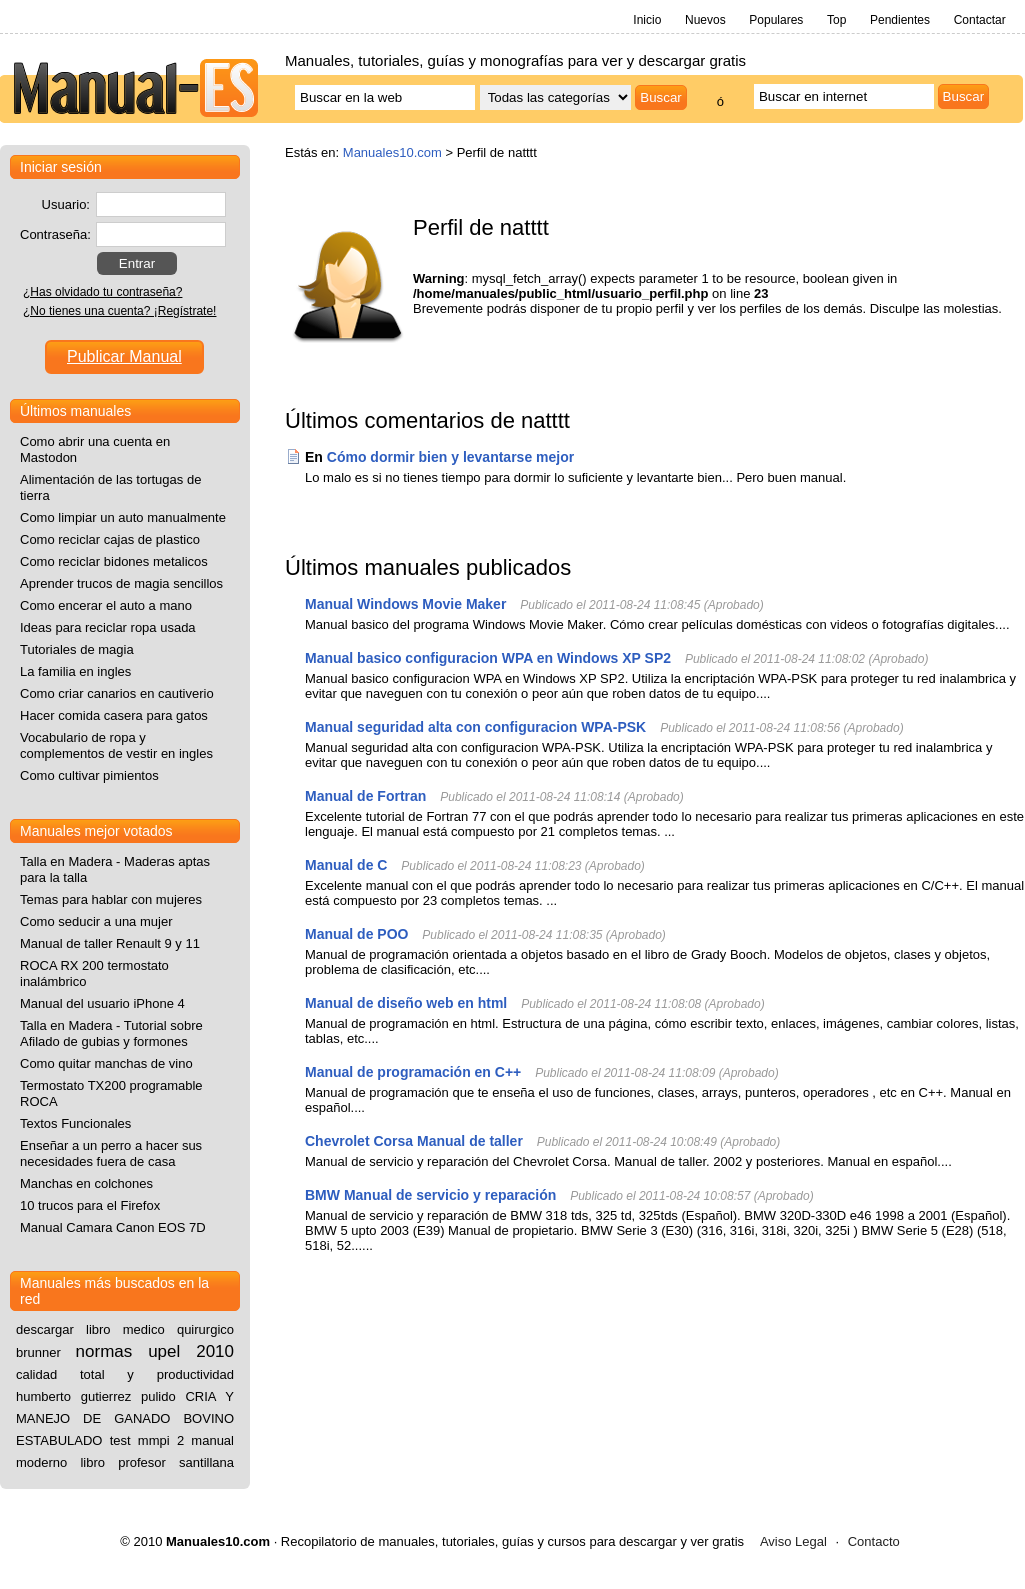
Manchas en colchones (86, 1183)
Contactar (980, 20)
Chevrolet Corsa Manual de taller (414, 1141)
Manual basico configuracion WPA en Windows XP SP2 (488, 658)
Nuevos (705, 20)
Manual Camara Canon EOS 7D (113, 1227)
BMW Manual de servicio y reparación (430, 1195)
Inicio (647, 20)
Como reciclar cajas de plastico (110, 539)
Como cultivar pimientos (89, 775)
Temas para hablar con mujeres (111, 899)
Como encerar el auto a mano (106, 605)
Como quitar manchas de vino (106, 1063)
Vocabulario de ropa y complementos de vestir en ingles (116, 745)
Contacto (874, 1541)
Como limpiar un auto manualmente (123, 517)
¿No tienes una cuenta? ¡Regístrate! (119, 311)
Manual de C (346, 865)
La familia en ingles (75, 671)
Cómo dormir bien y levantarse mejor (450, 457)
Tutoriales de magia (77, 649)
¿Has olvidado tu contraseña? (102, 292)
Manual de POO (356, 934)
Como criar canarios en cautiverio (117, 693)
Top (836, 20)
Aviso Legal (793, 1541)
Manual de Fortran (365, 796)
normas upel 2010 (155, 1351)
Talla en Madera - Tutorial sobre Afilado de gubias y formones (111, 1033)
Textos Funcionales (75, 1123)
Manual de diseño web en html (406, 1003)
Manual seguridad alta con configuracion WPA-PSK (475, 727)
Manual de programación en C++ (413, 1072)
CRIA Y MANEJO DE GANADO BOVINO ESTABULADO (125, 1418)
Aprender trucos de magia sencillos (121, 583)
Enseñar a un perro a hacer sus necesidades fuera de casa (111, 1153)
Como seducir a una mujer (96, 921)
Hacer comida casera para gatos (114, 715)
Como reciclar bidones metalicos (114, 561)
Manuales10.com (392, 152)
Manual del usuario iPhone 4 (102, 1003)
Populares (776, 20)
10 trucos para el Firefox (90, 1205)
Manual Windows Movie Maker (405, 604)
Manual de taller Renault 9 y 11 (110, 943)
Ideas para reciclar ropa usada (108, 627)
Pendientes (900, 20)
